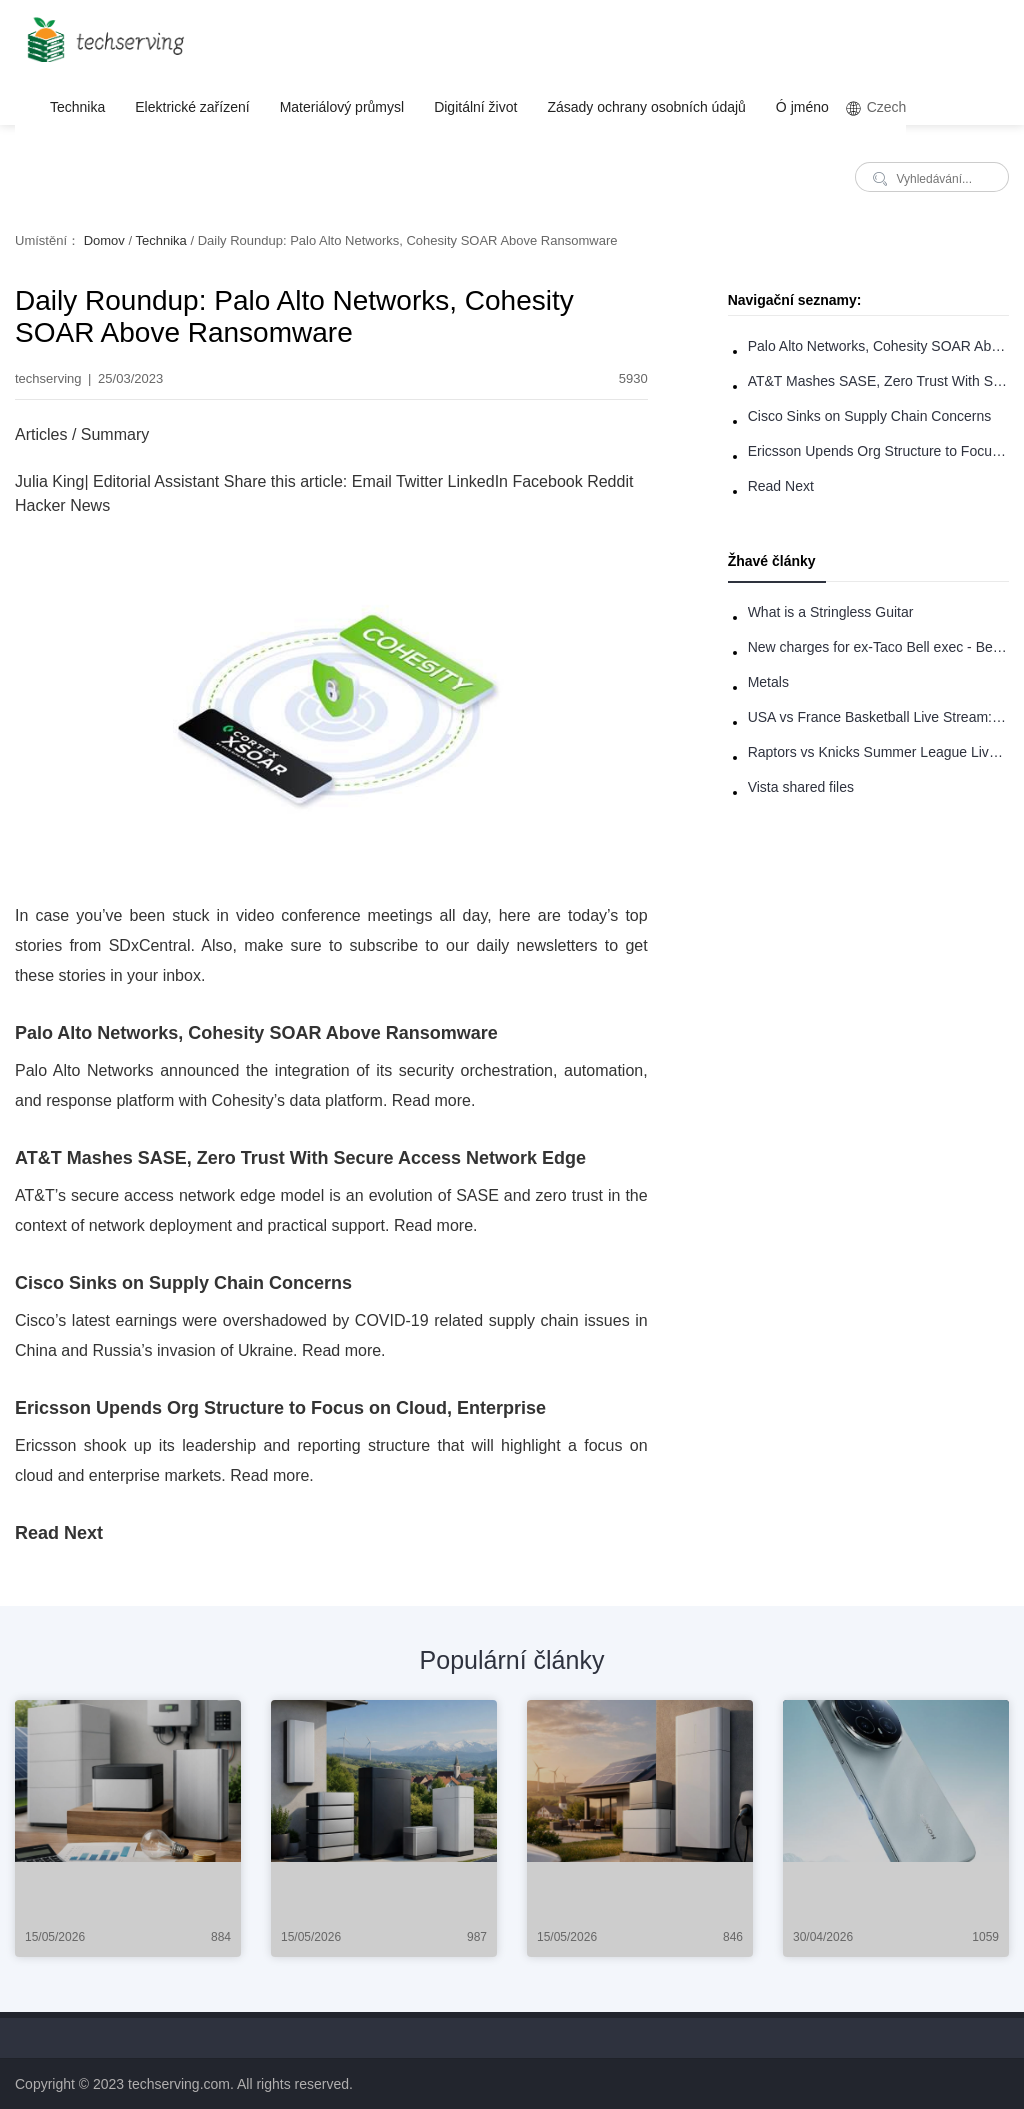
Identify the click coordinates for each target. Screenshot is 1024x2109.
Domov (104, 240)
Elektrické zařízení (192, 107)
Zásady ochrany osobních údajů (646, 107)
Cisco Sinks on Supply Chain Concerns (870, 416)
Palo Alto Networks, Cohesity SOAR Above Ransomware (878, 346)
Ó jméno (802, 107)
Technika (77, 107)
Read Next (781, 486)
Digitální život (475, 107)
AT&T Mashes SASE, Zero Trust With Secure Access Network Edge (878, 381)
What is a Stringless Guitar (831, 612)
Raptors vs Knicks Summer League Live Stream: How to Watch (878, 752)
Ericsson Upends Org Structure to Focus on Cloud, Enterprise (878, 451)
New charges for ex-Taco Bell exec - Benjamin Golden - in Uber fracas (878, 647)
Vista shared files (801, 787)
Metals (768, 682)
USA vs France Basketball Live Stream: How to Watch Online (878, 717)
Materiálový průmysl (342, 107)
